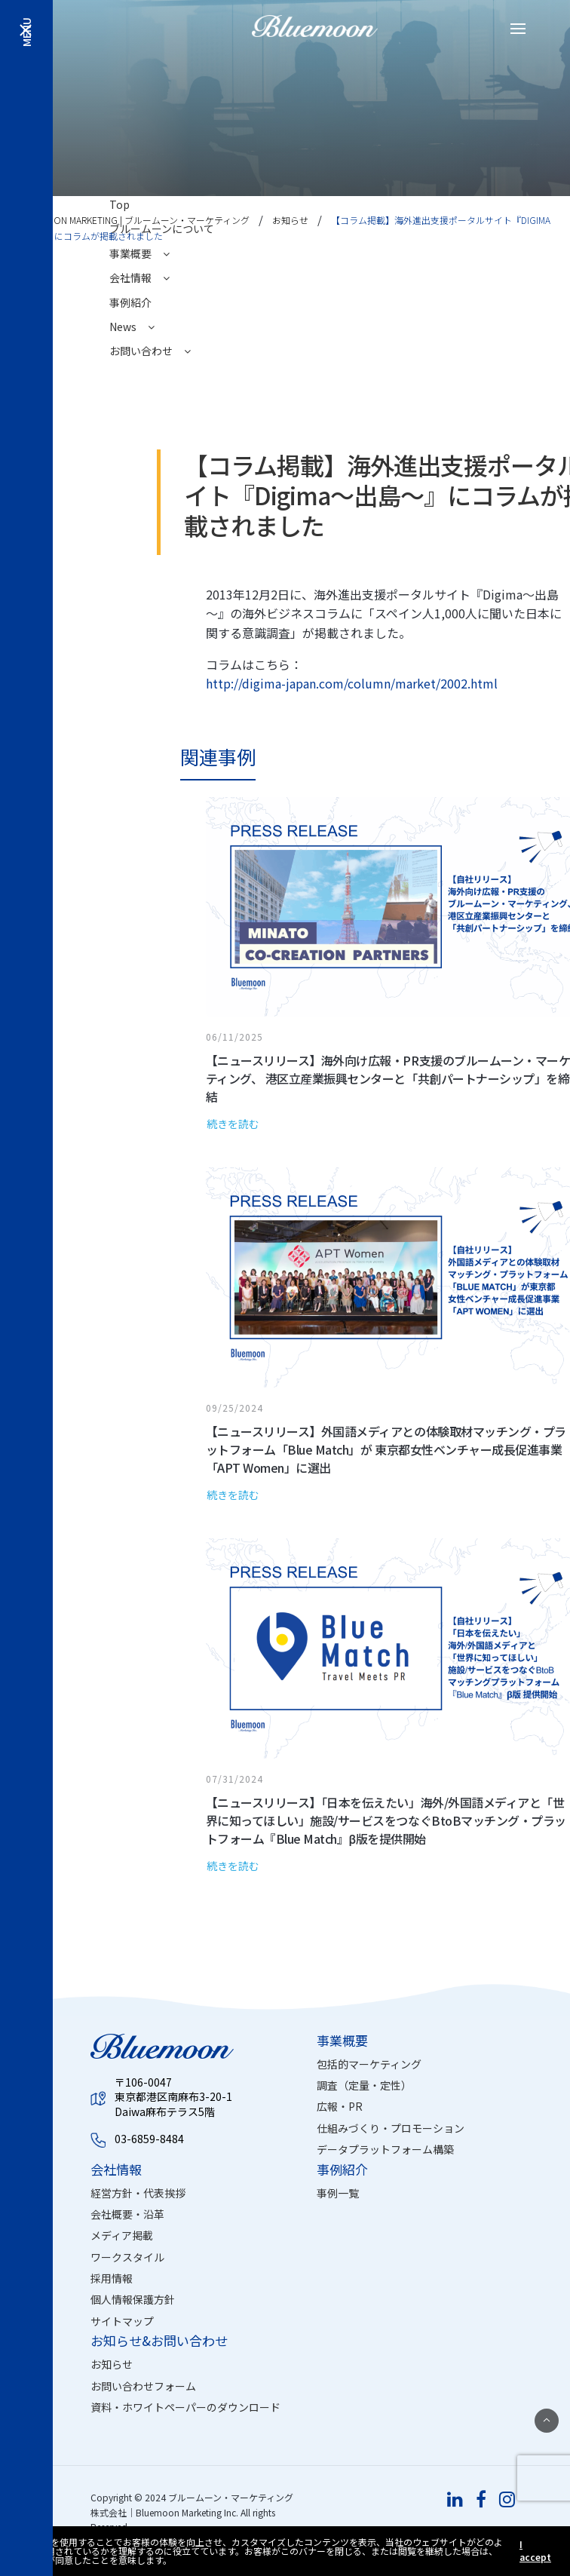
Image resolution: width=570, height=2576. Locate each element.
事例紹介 (130, 302)
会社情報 (139, 277)
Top (119, 204)
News (132, 326)
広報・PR (340, 2106)
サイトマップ (122, 2321)
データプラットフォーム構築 (385, 2149)
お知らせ (111, 2364)
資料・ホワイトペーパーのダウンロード (185, 2407)
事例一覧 (338, 2192)
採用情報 (111, 2278)
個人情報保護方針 (132, 2299)
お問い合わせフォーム (143, 2386)
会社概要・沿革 (127, 2214)
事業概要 (139, 253)
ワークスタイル (127, 2257)
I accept (535, 2550)
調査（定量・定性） (364, 2085)
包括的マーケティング (369, 2064)
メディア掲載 (121, 2235)
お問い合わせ (150, 350)
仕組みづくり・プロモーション (390, 2128)
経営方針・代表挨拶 (137, 2192)
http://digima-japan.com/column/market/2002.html (352, 683)
